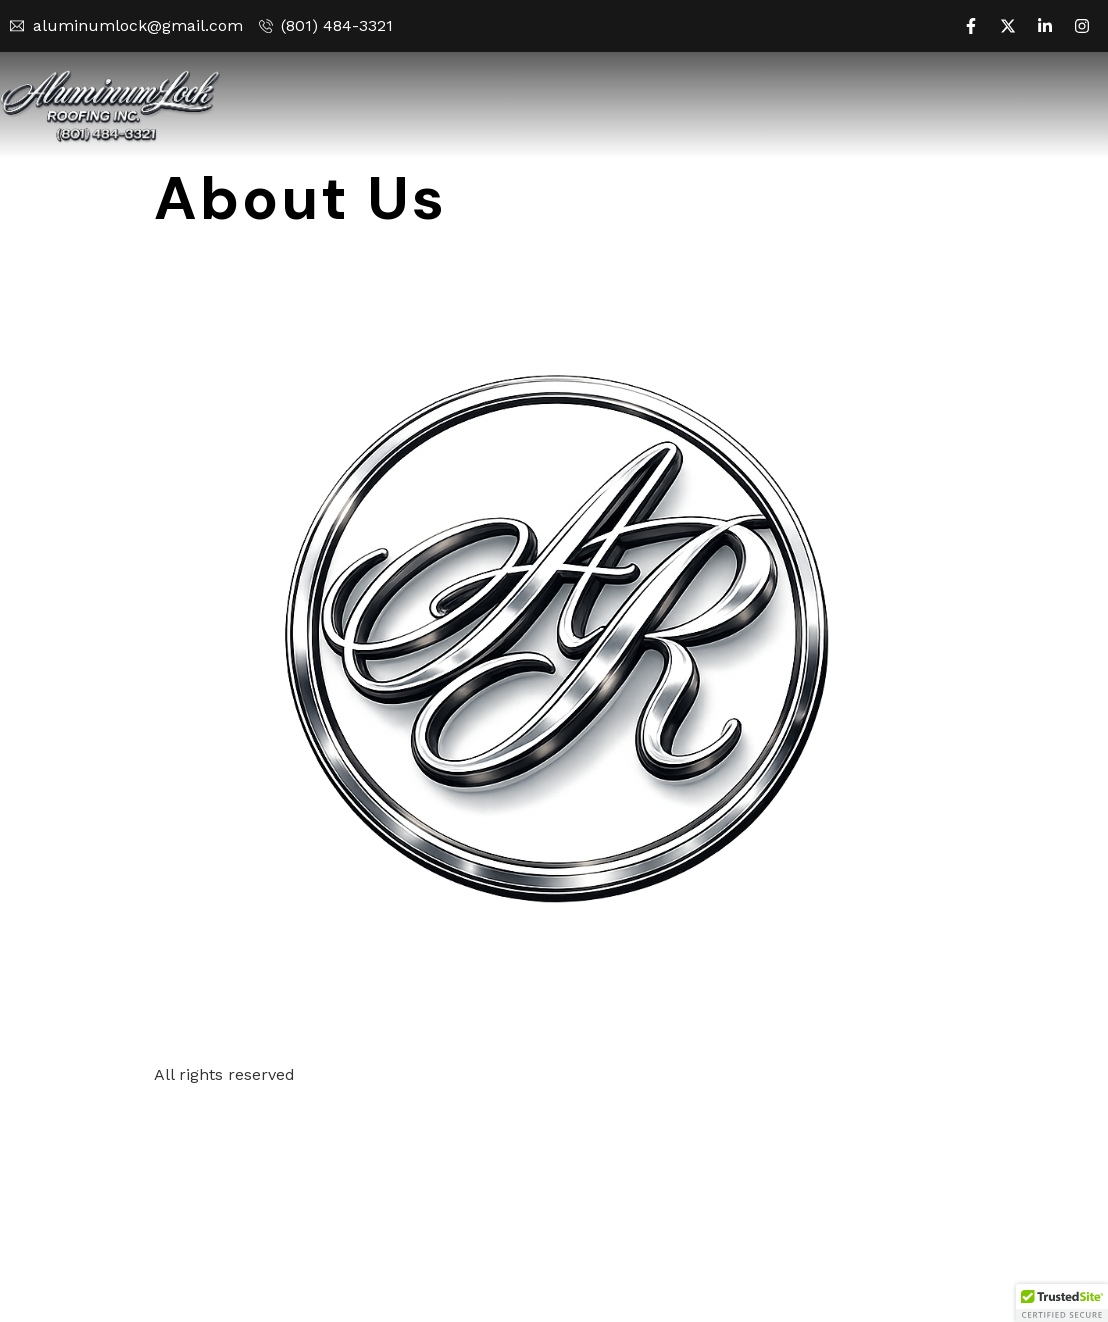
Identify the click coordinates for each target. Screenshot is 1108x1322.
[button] (1062, 1303)
